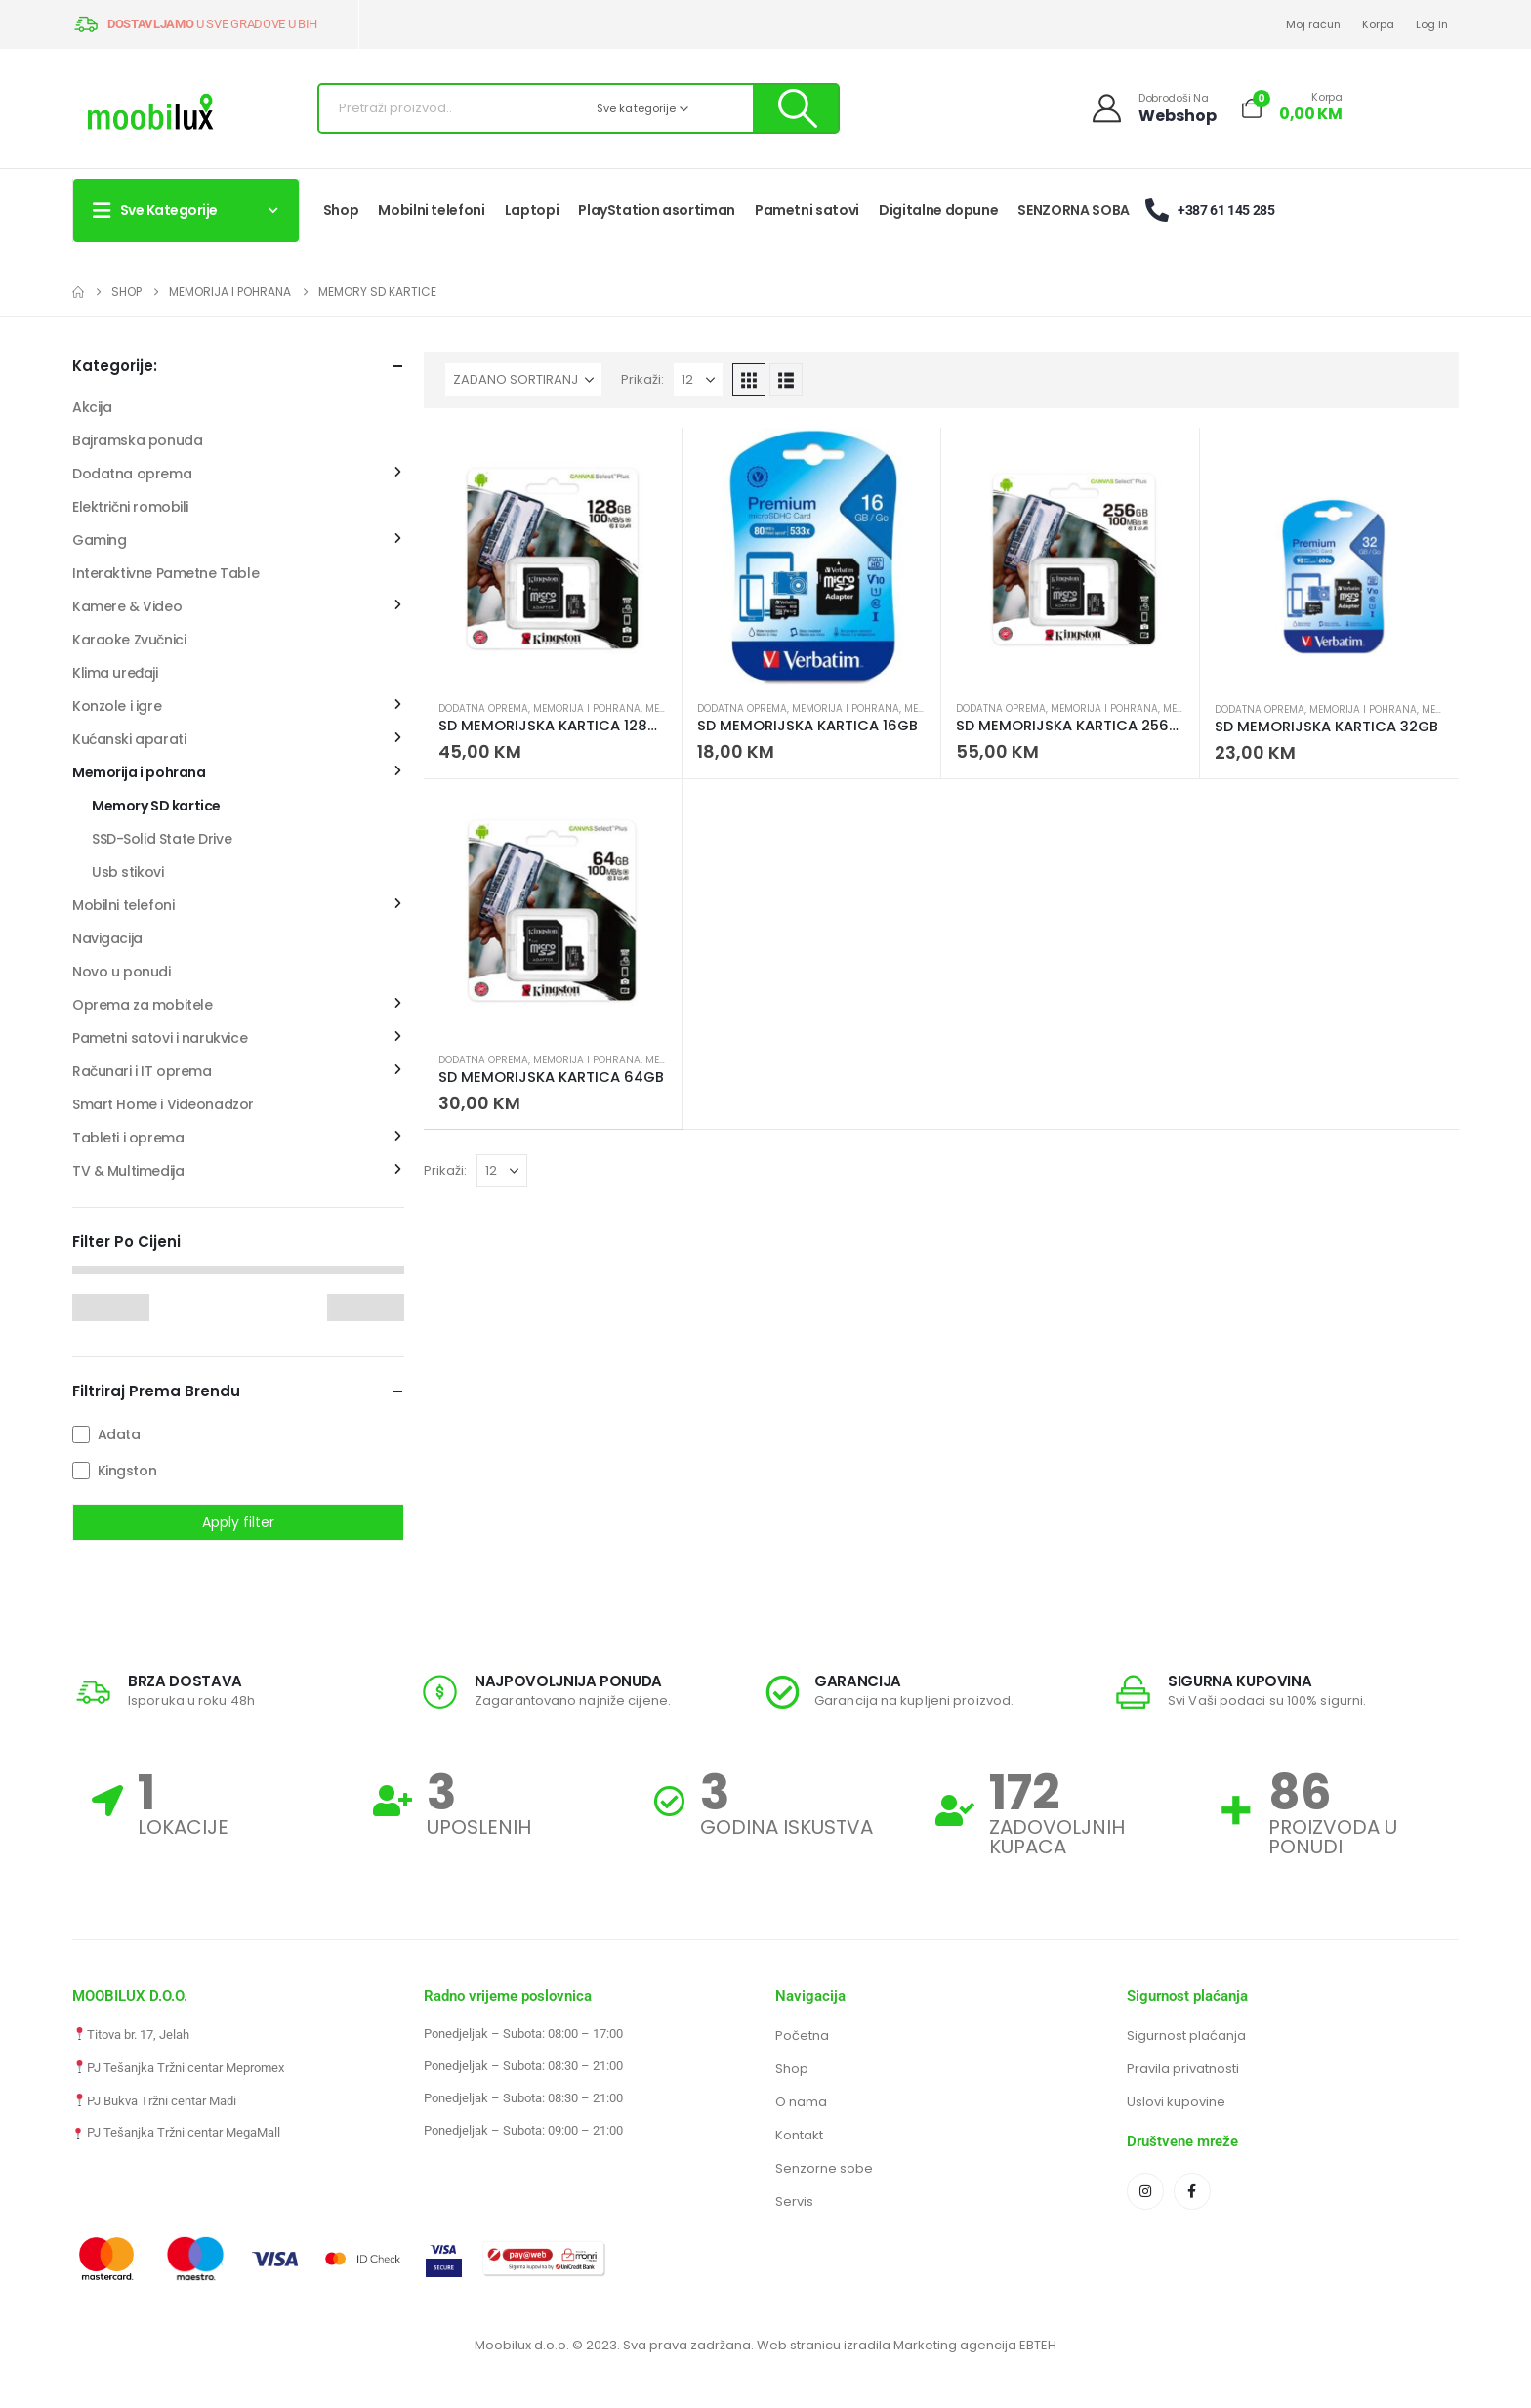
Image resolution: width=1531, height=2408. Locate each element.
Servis (794, 2201)
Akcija (91, 407)
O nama (801, 2102)
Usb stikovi (127, 872)
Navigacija (107, 938)
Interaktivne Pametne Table (165, 573)
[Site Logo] (150, 114)
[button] (749, 379)
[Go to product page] (553, 556)
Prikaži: (642, 379)
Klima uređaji (115, 673)
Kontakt (799, 2135)
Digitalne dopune (938, 210)
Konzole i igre (116, 706)
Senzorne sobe (824, 2168)
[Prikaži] (698, 379)
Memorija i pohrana (587, 708)
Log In (1432, 24)
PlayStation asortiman (656, 210)
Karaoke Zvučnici (129, 639)
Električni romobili (130, 507)
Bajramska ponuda (137, 440)
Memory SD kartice (156, 805)
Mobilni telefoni (431, 210)
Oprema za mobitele (142, 1005)
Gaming (99, 540)
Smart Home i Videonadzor (163, 1104)
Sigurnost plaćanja (1186, 2035)
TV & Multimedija (128, 1171)
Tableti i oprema (128, 1137)
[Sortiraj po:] (523, 379)
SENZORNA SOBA (1073, 210)
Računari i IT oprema (142, 1071)
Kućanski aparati (129, 739)
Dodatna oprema (483, 708)
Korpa (1378, 24)
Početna (802, 2035)
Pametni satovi (807, 210)
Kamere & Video (127, 606)
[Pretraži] (795, 108)
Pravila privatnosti (1183, 2068)
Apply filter (238, 1522)
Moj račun (1313, 24)
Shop (341, 210)
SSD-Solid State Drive (161, 839)
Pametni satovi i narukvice (159, 1038)
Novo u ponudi (121, 971)
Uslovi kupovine (1176, 2102)
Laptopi (532, 210)
